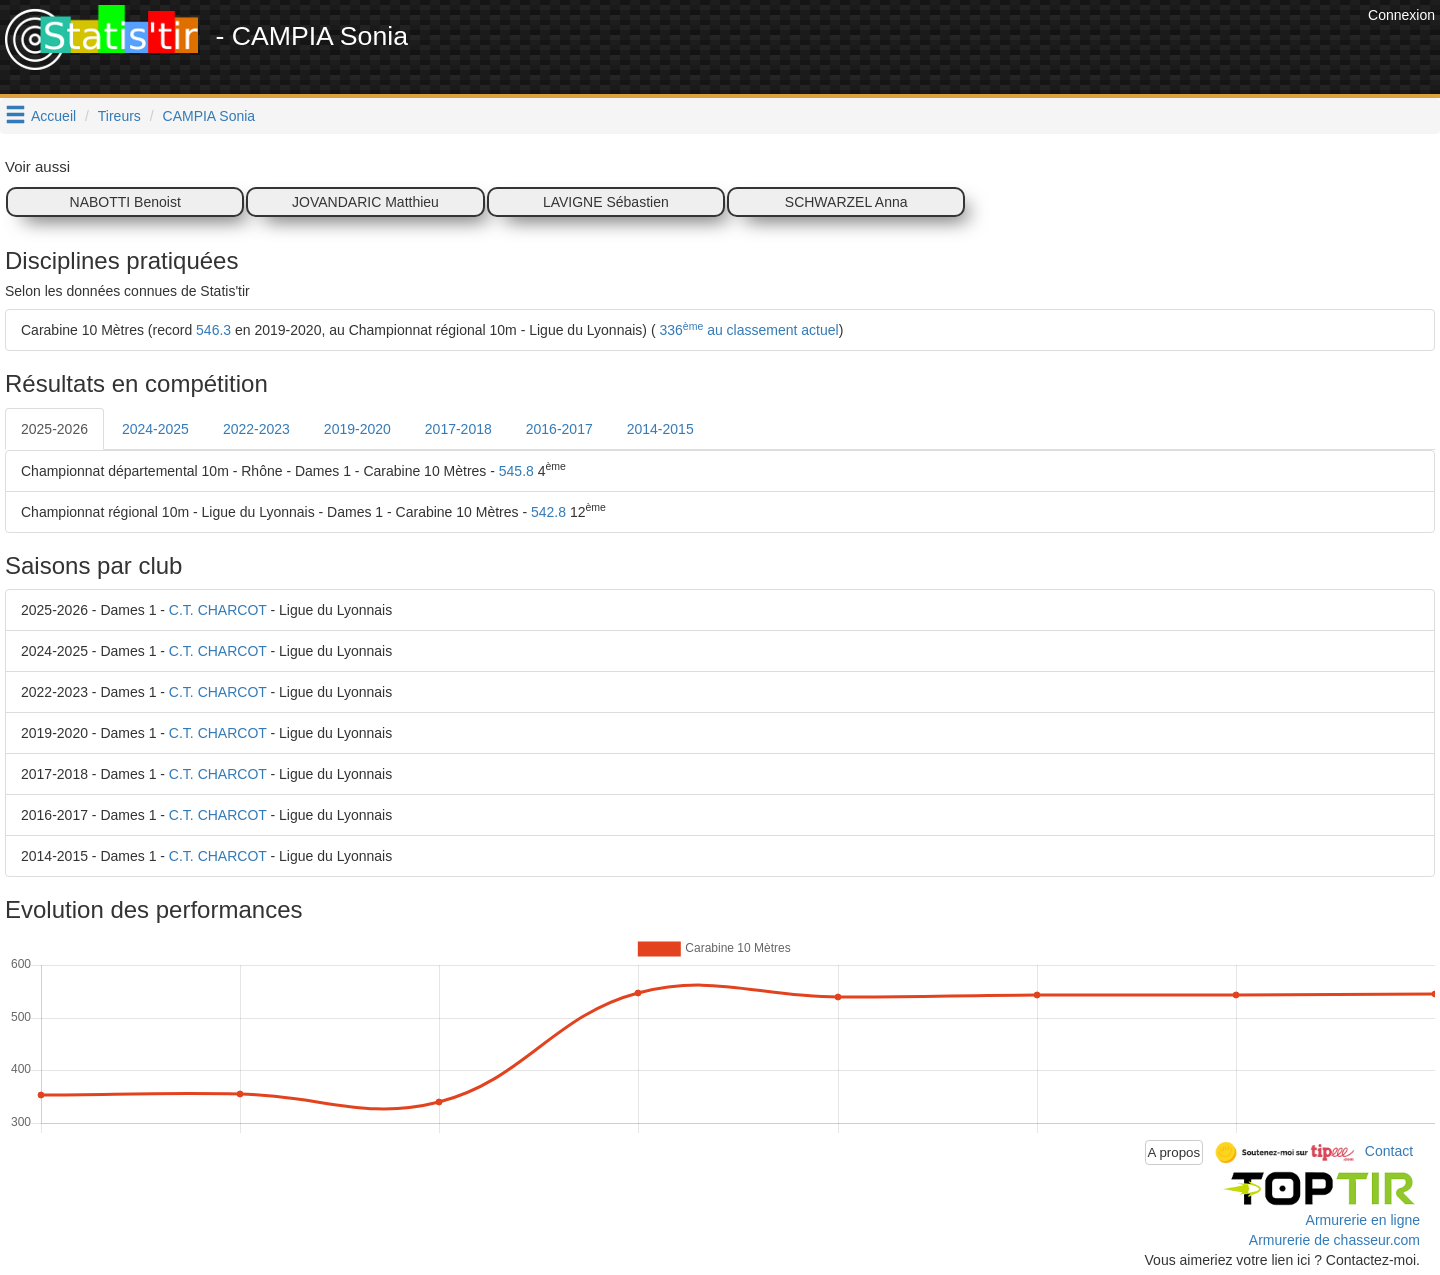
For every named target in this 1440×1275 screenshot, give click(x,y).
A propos (1174, 1152)
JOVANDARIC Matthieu (365, 202)
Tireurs (119, 116)
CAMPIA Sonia (209, 116)
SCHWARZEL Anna (846, 202)
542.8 (548, 512)
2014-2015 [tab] (660, 429)
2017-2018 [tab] (458, 429)
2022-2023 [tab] (256, 429)
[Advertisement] (999, 50)
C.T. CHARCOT (218, 610)
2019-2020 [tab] (357, 429)
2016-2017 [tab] (559, 429)
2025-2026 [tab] (54, 429)
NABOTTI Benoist (125, 202)
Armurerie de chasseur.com (1334, 1240)
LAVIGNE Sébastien (606, 202)
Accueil (53, 116)
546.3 (213, 330)
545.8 (516, 471)
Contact (1389, 1151)
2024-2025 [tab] (155, 429)
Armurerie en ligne (1363, 1220)
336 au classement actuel (747, 330)
